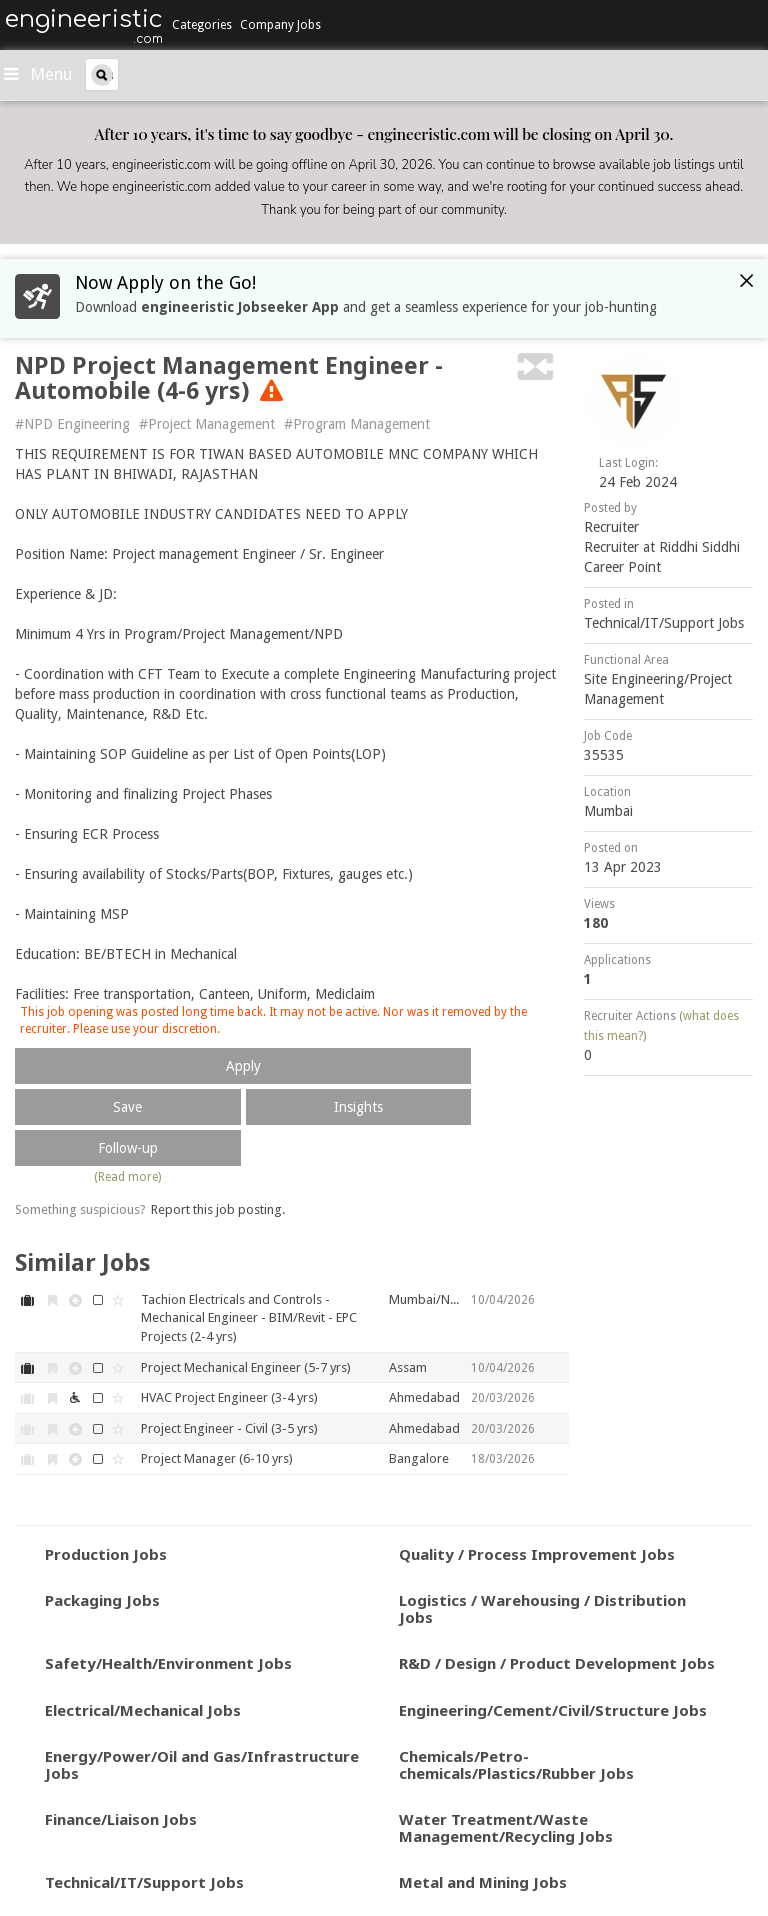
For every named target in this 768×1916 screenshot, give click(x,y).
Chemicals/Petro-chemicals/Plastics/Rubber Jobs (516, 1764)
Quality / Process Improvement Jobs (537, 1554)
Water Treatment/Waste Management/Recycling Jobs (506, 1827)
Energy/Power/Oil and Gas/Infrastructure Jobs (202, 1764)
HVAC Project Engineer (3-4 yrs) (229, 1397)
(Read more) (127, 1177)
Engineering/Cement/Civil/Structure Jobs (553, 1710)
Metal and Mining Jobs (483, 1882)
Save (127, 1107)
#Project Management (207, 424)
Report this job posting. (218, 1209)
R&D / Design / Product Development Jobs (557, 1663)
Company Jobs (280, 25)
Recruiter (611, 527)
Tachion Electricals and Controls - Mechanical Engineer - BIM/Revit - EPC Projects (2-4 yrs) (249, 1318)
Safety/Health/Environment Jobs (168, 1663)
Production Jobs (106, 1554)
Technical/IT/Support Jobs (664, 623)
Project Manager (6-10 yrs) (217, 1458)
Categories (202, 25)
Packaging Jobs (102, 1600)
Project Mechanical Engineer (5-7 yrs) (246, 1367)
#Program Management (357, 424)
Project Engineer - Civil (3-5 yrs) (229, 1428)
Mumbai (608, 811)
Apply (243, 1066)
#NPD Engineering (72, 424)
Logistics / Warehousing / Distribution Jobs (542, 1608)
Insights (358, 1107)
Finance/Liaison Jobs (121, 1819)
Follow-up (128, 1148)
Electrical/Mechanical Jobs (143, 1710)
